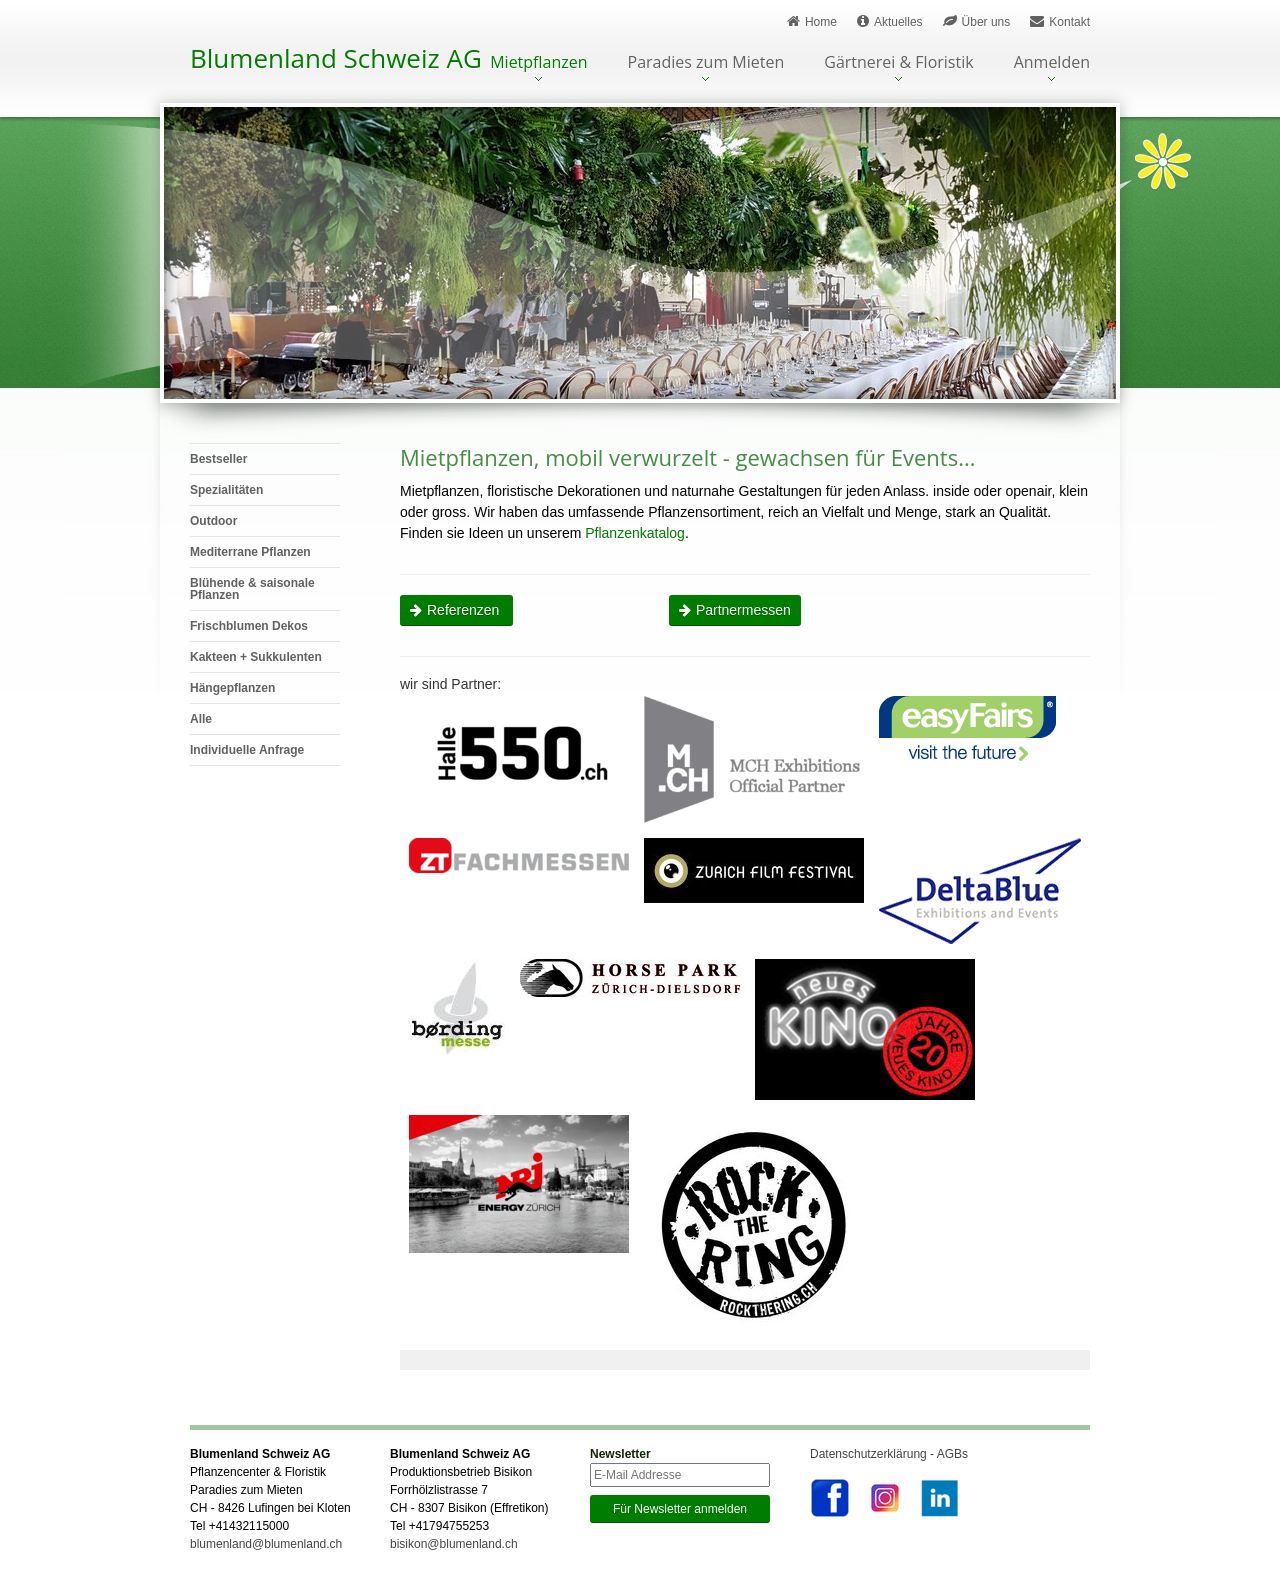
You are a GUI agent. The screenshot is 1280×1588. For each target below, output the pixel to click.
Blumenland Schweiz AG (336, 58)
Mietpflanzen (538, 63)
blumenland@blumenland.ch (266, 1544)
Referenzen (465, 610)
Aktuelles (890, 21)
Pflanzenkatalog (635, 533)
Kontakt (1060, 21)
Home (812, 21)
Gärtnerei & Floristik (898, 63)
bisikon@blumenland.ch (454, 1544)
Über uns (977, 21)
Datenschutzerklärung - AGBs (889, 1454)
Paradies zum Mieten (706, 63)
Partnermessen (743, 610)
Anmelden (1052, 63)
